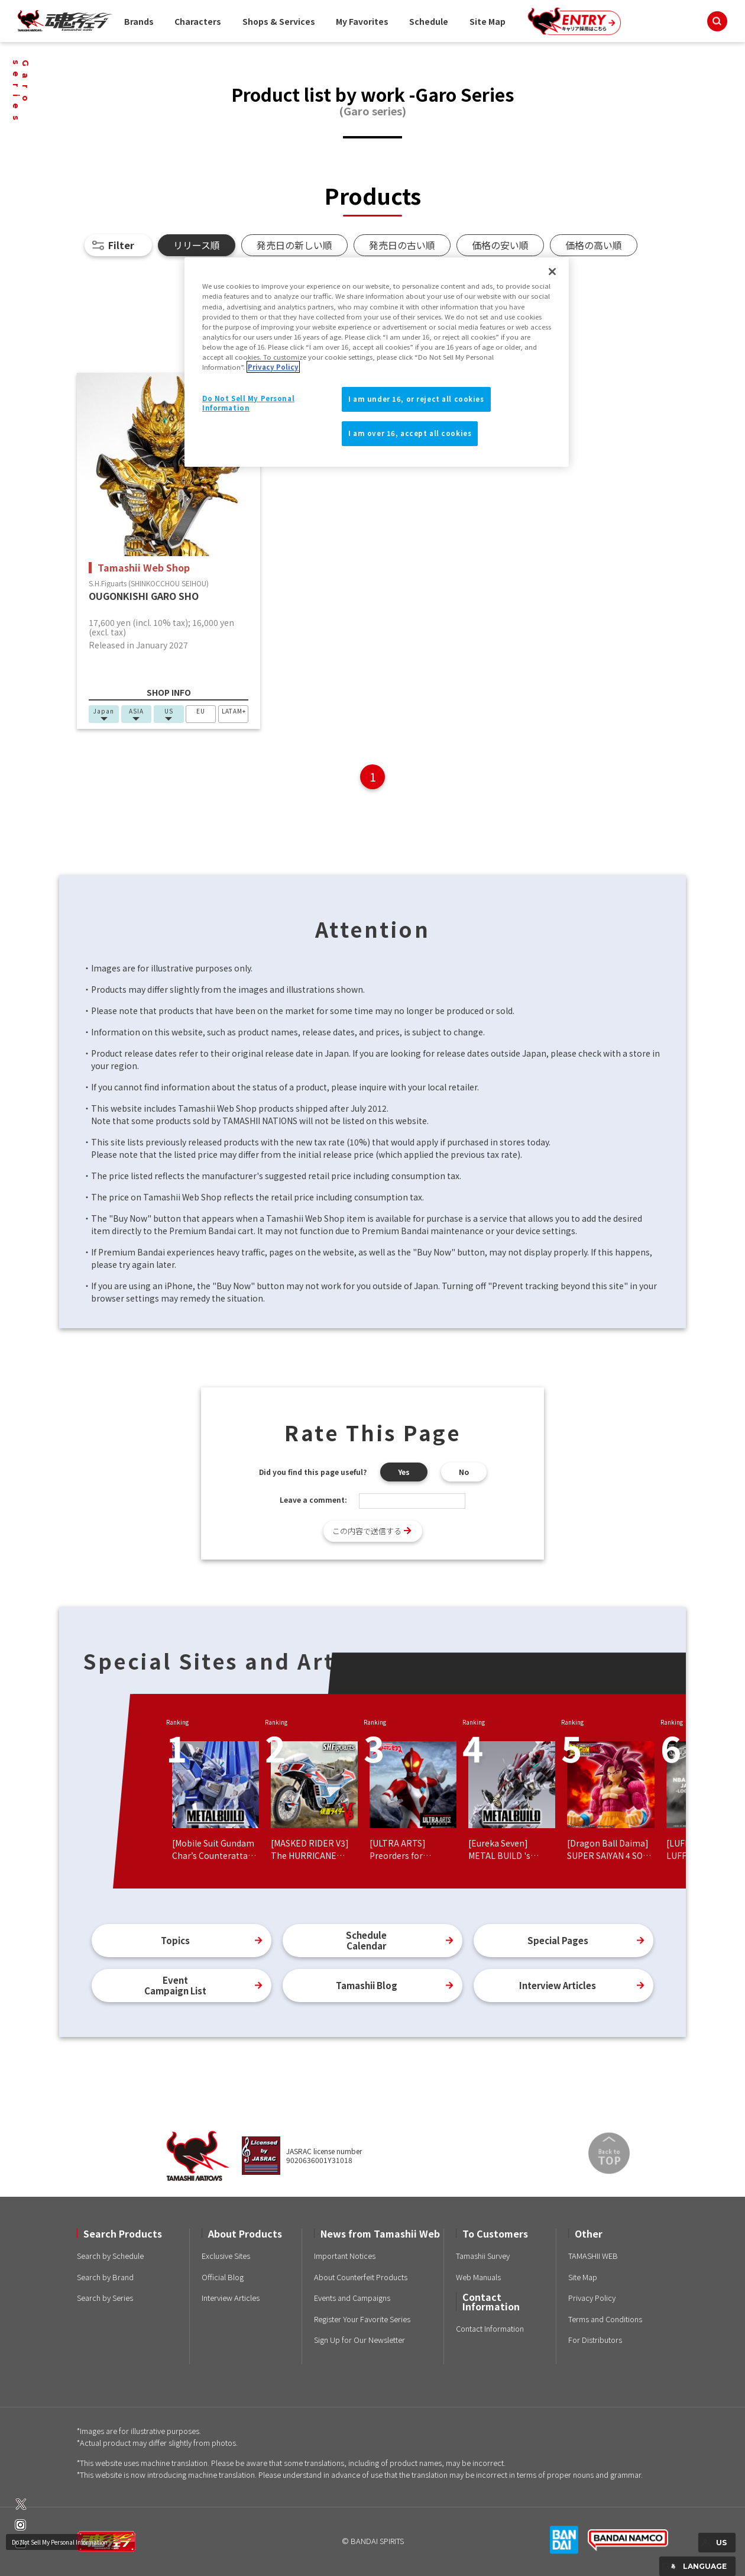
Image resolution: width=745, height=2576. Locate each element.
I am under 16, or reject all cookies (416, 398)
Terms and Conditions (605, 2319)
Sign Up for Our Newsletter (359, 2339)
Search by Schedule (110, 2255)
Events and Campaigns (352, 2297)
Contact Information (490, 2328)
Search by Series (105, 2297)
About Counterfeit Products (360, 2277)
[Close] (552, 272)
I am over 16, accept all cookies (409, 433)
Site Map (487, 21)
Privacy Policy (592, 2297)
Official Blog (223, 2277)
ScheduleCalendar (366, 1940)
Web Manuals (478, 2277)
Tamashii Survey (483, 2255)
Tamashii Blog (366, 1985)
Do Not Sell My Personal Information (60, 2542)
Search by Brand (105, 2277)
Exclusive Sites (226, 2255)
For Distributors (595, 2339)
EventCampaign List (175, 1985)
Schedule (428, 21)
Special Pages (557, 1940)
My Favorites (362, 21)
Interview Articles (557, 1985)
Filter (121, 245)
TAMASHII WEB (593, 2255)
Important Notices (344, 2255)
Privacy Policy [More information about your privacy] (273, 367)
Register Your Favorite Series (362, 2319)
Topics (175, 1940)
